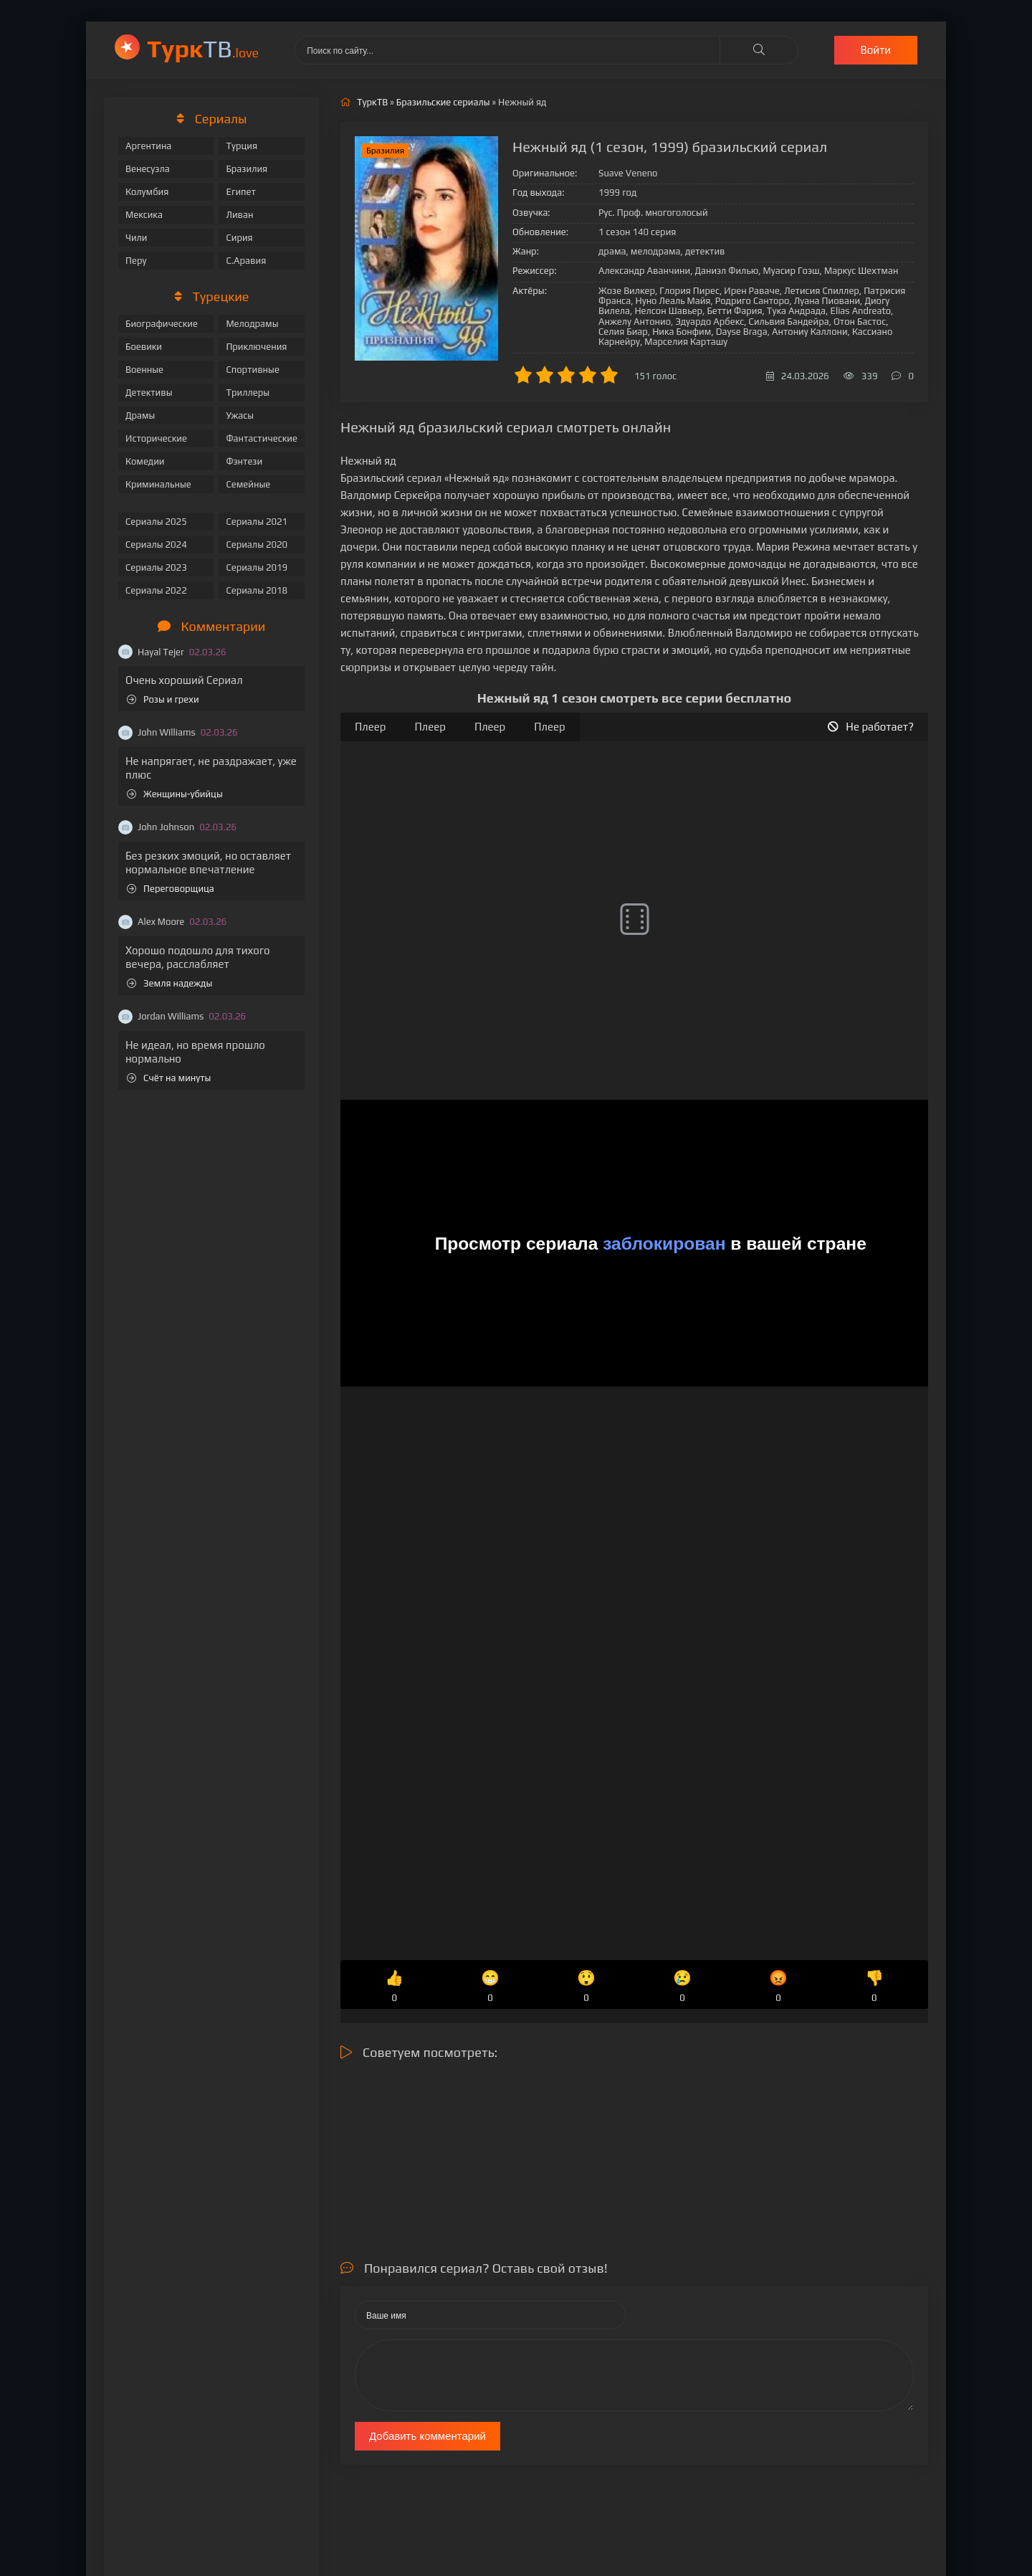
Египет (240, 191)
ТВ (203, 48)
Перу (135, 260)
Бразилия (246, 168)
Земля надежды (169, 983)
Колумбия (146, 191)
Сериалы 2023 (156, 567)
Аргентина (148, 146)
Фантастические (261, 438)
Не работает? (871, 727)
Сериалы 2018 (256, 590)
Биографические (161, 323)
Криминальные (158, 484)
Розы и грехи (163, 699)
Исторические (156, 438)
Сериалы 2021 (256, 521)
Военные (144, 369)
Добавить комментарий (427, 2436)
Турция (241, 146)
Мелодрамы (252, 323)
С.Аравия (246, 260)
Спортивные (252, 369)
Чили (136, 237)
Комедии (145, 461)
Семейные (248, 484)
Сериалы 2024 (156, 544)
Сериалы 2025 (156, 521)
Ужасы (240, 415)
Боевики (143, 346)
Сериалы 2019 (256, 567)
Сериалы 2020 (256, 544)
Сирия (239, 237)
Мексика (144, 214)
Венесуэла (147, 168)
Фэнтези (244, 461)
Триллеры (247, 392)
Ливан (239, 214)
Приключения (256, 346)
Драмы (140, 415)
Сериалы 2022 (156, 590)
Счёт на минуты (169, 1078)
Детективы (149, 392)
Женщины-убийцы (175, 794)
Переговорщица (170, 888)
